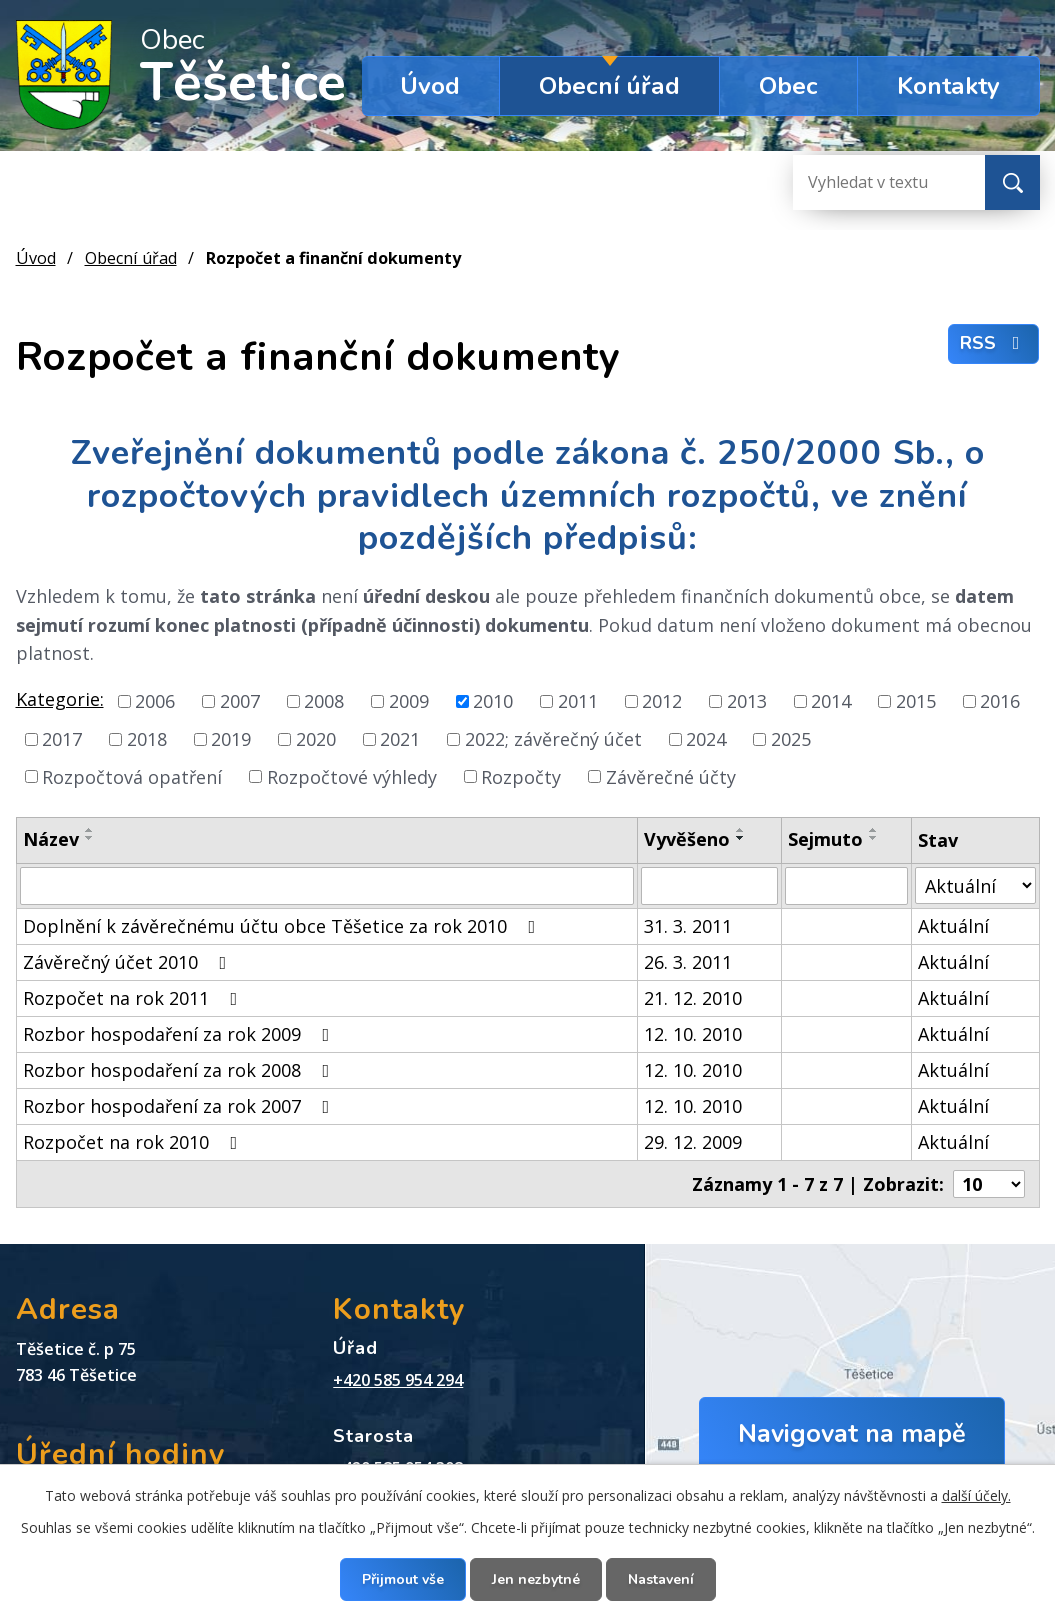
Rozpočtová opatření (132, 776)
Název (51, 839)
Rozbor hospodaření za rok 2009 (180, 1034)
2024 (706, 739)
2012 (662, 701)
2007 (240, 701)
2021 (400, 739)
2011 (578, 701)
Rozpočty (521, 776)
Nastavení (661, 1579)
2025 (791, 739)
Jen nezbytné (536, 1579)
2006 (155, 701)
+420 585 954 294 (398, 1380)
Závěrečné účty (671, 776)
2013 (747, 701)
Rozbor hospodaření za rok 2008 (180, 1070)
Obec (788, 86)
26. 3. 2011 (688, 962)
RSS (994, 343)
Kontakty (948, 86)
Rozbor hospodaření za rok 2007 (180, 1106)
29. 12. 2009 (693, 1142)
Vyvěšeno (687, 839)
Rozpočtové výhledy (352, 776)
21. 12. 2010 (693, 998)
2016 (1000, 701)
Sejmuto (825, 839)
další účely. (976, 1495)
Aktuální (953, 926)
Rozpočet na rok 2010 (134, 1142)
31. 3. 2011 (688, 926)
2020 (316, 739)
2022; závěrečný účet (553, 739)
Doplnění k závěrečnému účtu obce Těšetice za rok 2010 (283, 926)
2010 (493, 701)
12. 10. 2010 (693, 1034)
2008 (324, 701)
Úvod (430, 86)
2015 (916, 701)
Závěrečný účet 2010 (129, 962)
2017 (62, 739)
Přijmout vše (403, 1579)
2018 (147, 739)
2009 (409, 701)
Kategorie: (60, 699)
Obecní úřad (609, 86)
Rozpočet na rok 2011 (134, 998)
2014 (831, 701)
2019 (231, 739)
